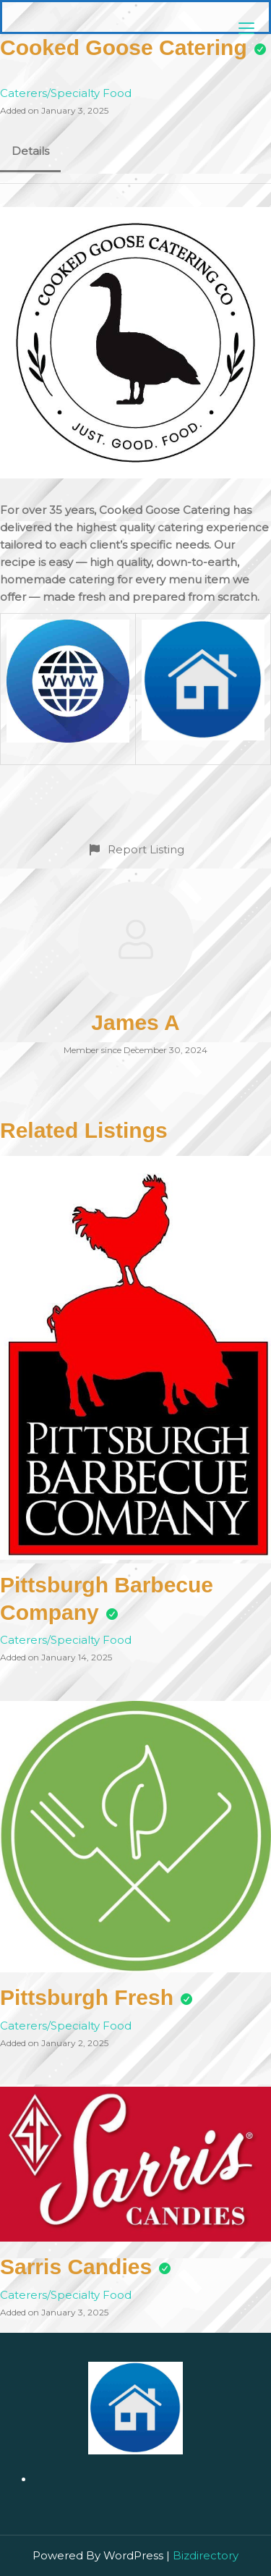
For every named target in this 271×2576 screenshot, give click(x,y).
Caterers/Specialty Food (66, 93)
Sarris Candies (76, 2267)
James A (135, 1022)
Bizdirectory (205, 2555)
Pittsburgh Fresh (86, 1997)
